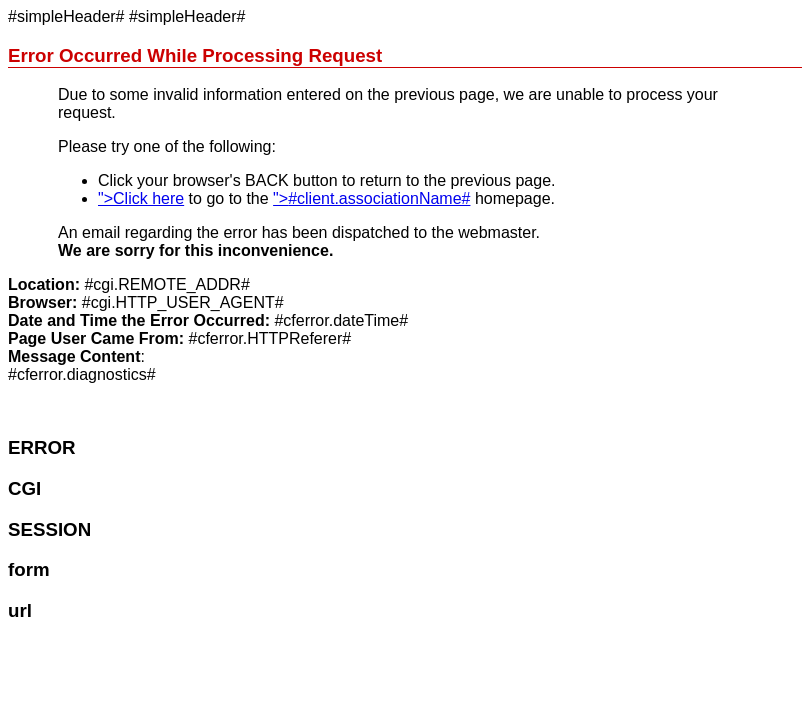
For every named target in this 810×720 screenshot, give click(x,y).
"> (371, 198)
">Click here (141, 198)
